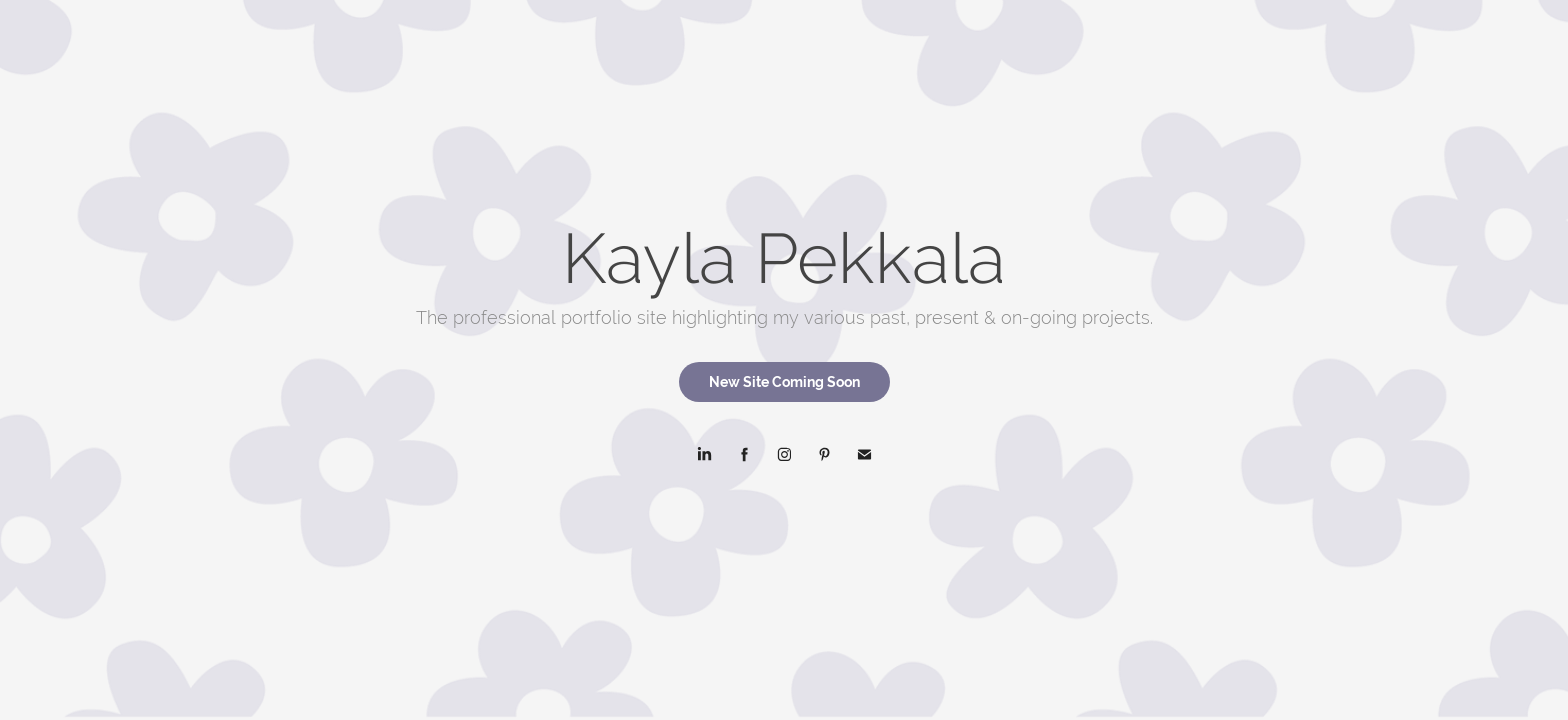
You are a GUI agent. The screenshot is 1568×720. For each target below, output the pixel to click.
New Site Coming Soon (784, 382)
